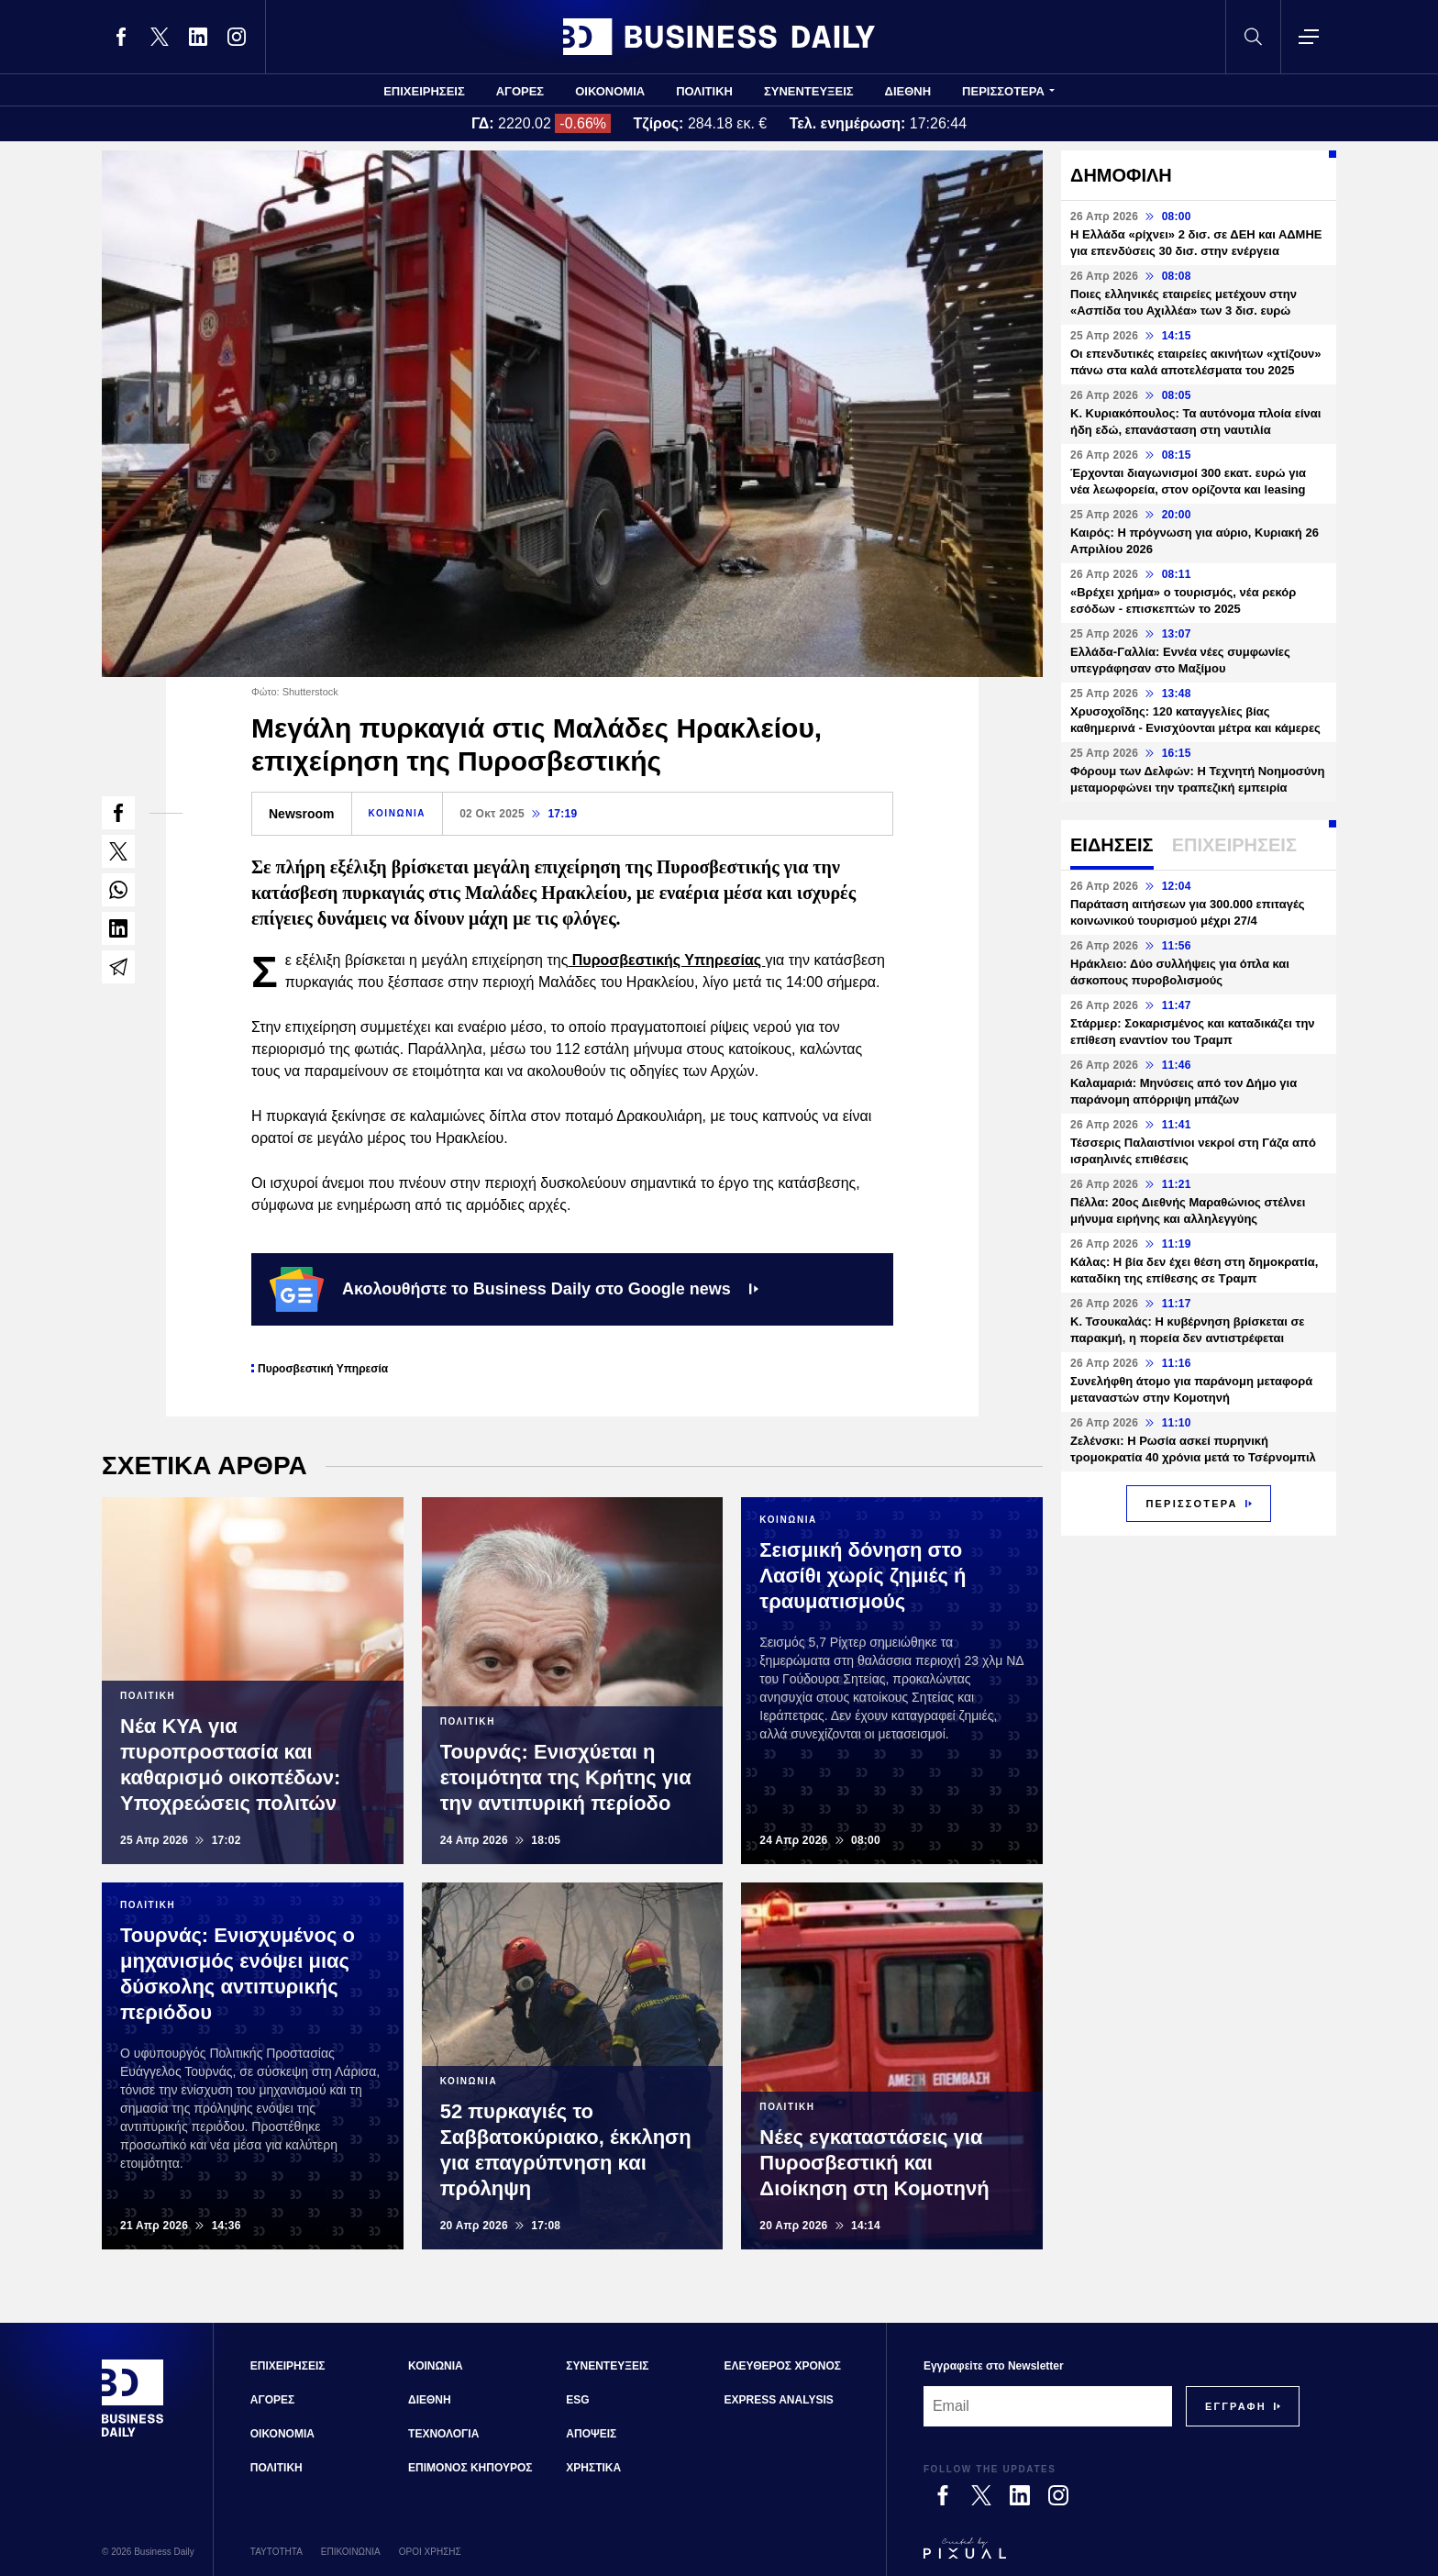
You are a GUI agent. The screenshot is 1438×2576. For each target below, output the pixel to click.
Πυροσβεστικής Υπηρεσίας (666, 960)
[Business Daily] (133, 2434)
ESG (577, 2399)
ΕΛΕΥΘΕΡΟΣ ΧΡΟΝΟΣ (783, 2365)
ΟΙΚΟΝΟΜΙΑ (610, 91)
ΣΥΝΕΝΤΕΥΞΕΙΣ (809, 91)
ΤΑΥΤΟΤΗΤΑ (276, 2552)
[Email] (1048, 2406)
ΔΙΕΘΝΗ (908, 91)
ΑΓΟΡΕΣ (520, 91)
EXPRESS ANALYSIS (779, 2399)
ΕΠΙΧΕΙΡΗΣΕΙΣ (424, 91)
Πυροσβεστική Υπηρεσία (323, 1368)
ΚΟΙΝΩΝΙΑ (397, 813)
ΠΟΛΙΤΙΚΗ (704, 91)
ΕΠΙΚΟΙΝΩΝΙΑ (351, 2552)
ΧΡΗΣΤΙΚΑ (593, 2467)
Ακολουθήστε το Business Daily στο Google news (514, 1289)
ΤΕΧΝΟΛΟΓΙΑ (443, 2433)
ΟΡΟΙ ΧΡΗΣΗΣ (430, 2552)
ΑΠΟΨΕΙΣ (591, 2433)
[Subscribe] (1236, 2406)
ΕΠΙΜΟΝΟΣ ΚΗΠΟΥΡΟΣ (470, 2467)
